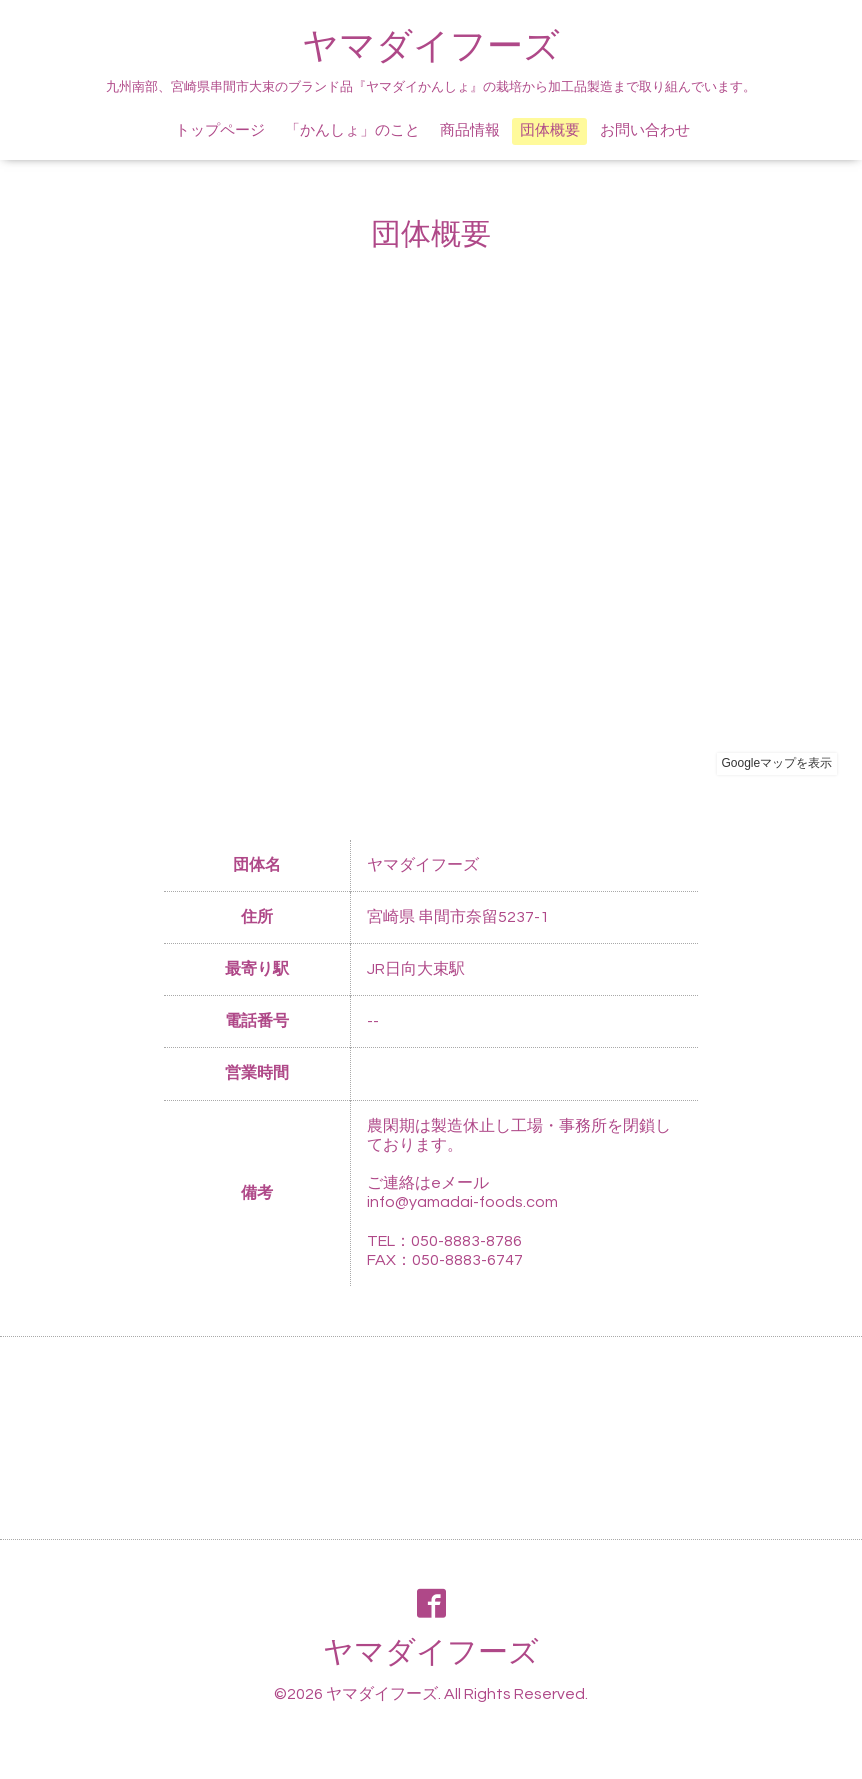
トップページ (220, 130)
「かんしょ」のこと (352, 130)
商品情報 (470, 130)
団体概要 (550, 130)
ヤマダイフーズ (431, 47)
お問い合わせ (645, 130)
